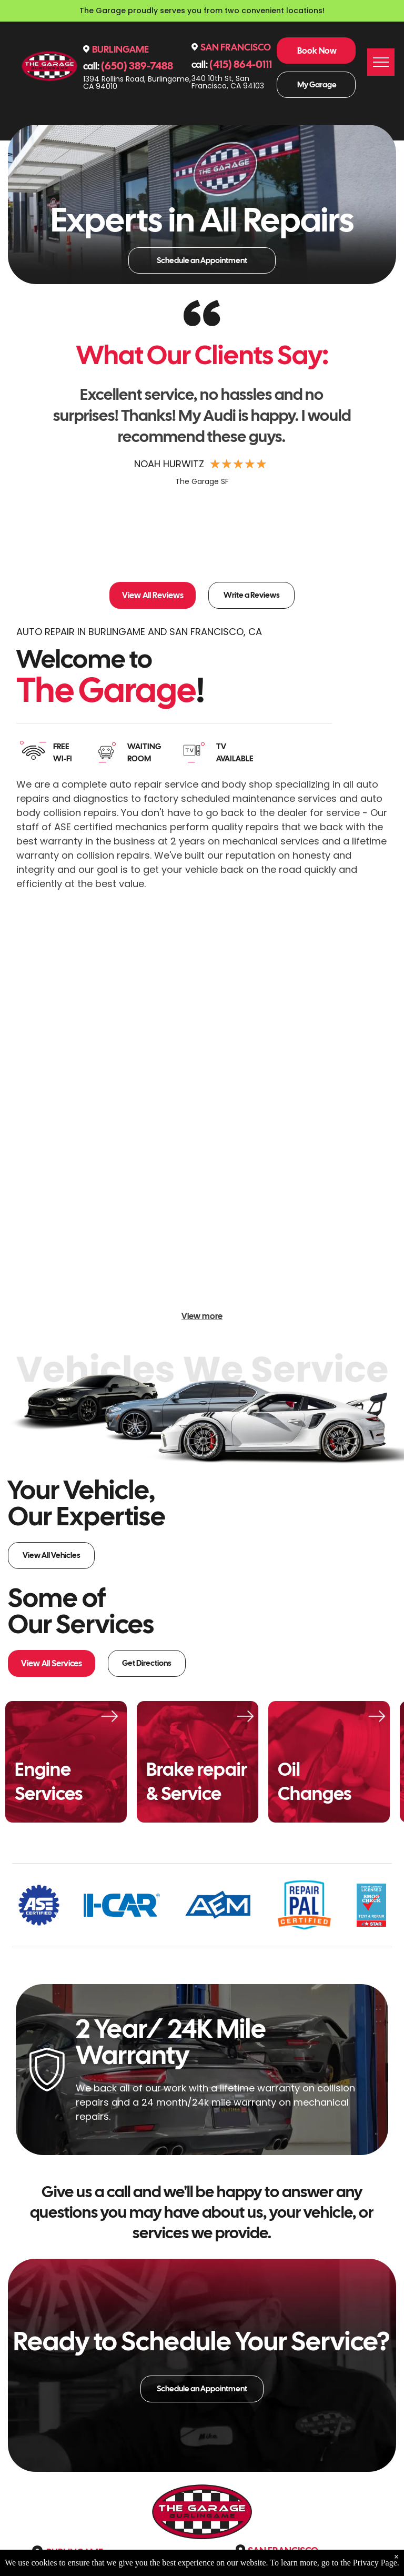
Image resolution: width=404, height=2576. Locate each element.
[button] (372, 476)
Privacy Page (375, 2562)
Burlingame (120, 49)
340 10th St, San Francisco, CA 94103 (227, 82)
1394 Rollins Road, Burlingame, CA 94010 (137, 83)
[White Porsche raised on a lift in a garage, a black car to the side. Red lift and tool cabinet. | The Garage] (202, 1109)
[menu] (381, 62)
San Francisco (235, 47)
